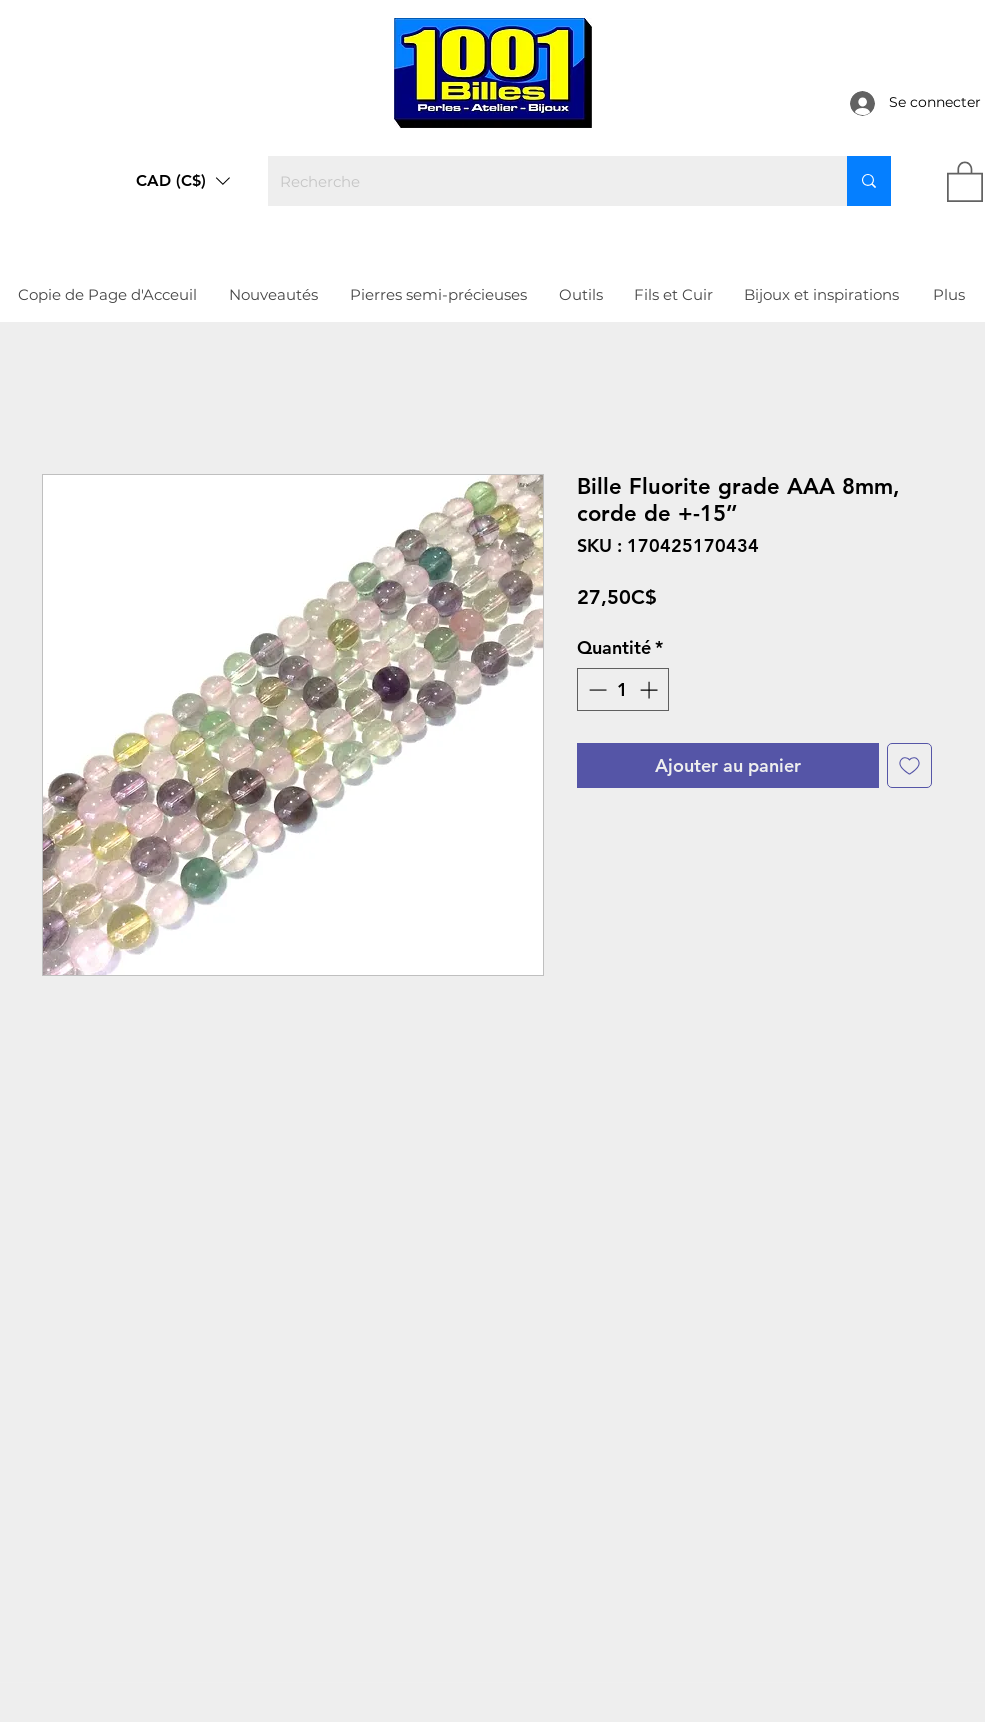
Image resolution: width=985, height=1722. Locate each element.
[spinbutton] (623, 689)
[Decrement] (595, 689)
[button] (183, 181)
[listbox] (183, 181)
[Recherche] (542, 181)
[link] (965, 180)
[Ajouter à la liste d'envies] (909, 765)
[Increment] (650, 689)
